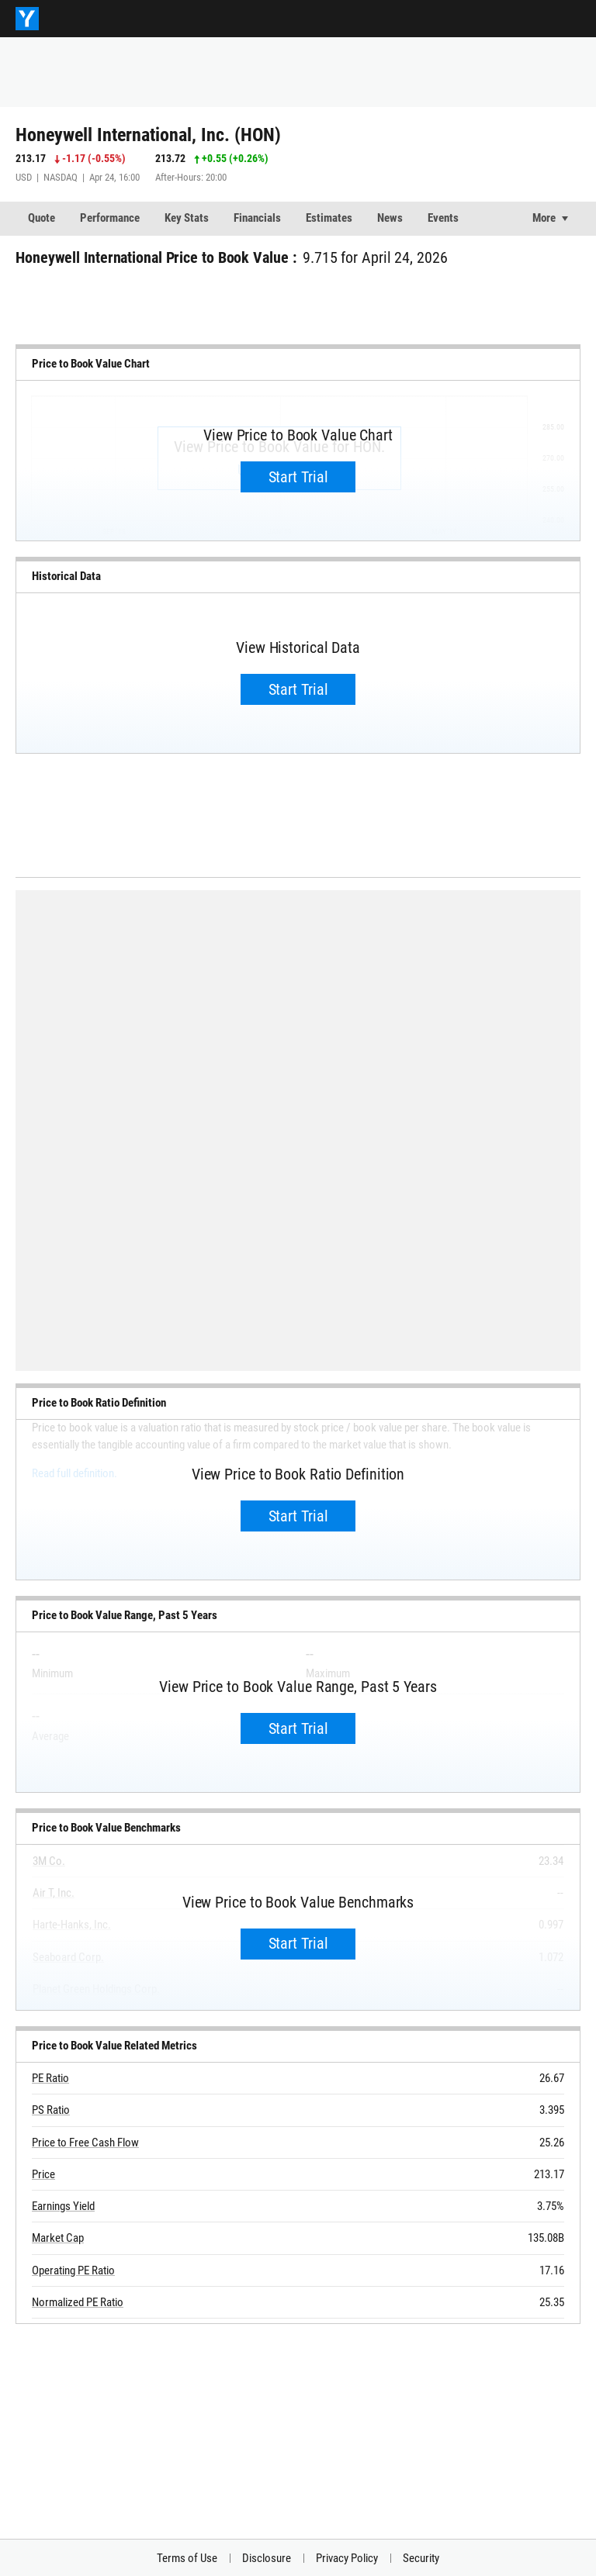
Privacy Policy (347, 2558)
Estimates (329, 218)
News (390, 218)
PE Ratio (50, 2078)
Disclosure (266, 2558)
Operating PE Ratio (73, 2270)
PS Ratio (51, 2110)
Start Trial (298, 477)
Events (443, 218)
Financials (257, 218)
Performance (110, 218)
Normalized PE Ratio (77, 2302)
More (544, 218)
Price (43, 2174)
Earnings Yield (63, 2206)
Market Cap (58, 2238)
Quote (41, 218)
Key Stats (187, 218)
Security (421, 2558)
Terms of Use (187, 2558)
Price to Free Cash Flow (85, 2143)
